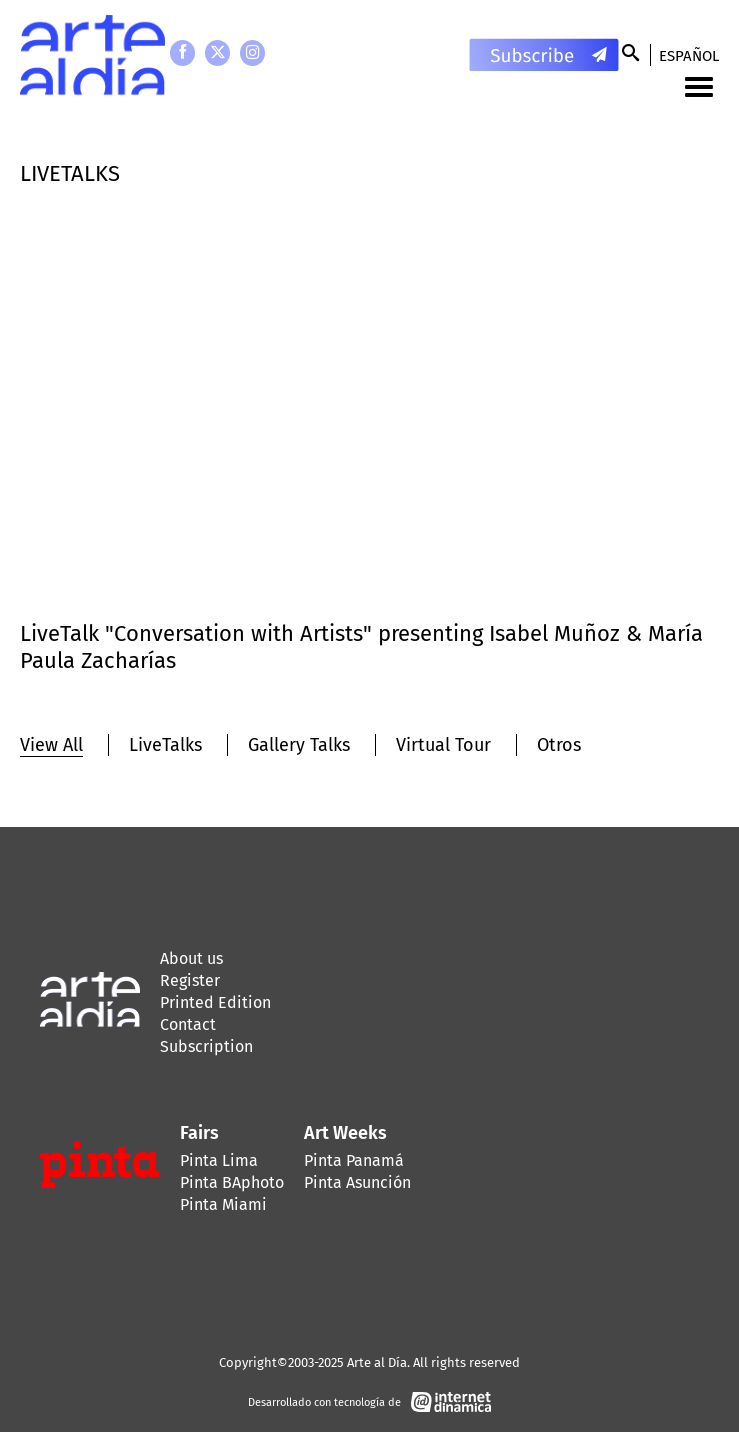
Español (689, 56)
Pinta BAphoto (232, 1182)
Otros (559, 745)
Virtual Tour (443, 745)
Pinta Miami (223, 1204)
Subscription (206, 1046)
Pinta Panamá (354, 1160)
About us (191, 958)
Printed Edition (215, 1002)
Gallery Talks (299, 745)
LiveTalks (165, 745)
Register (190, 980)
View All (51, 745)
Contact (188, 1024)
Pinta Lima (219, 1160)
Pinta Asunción (357, 1182)
